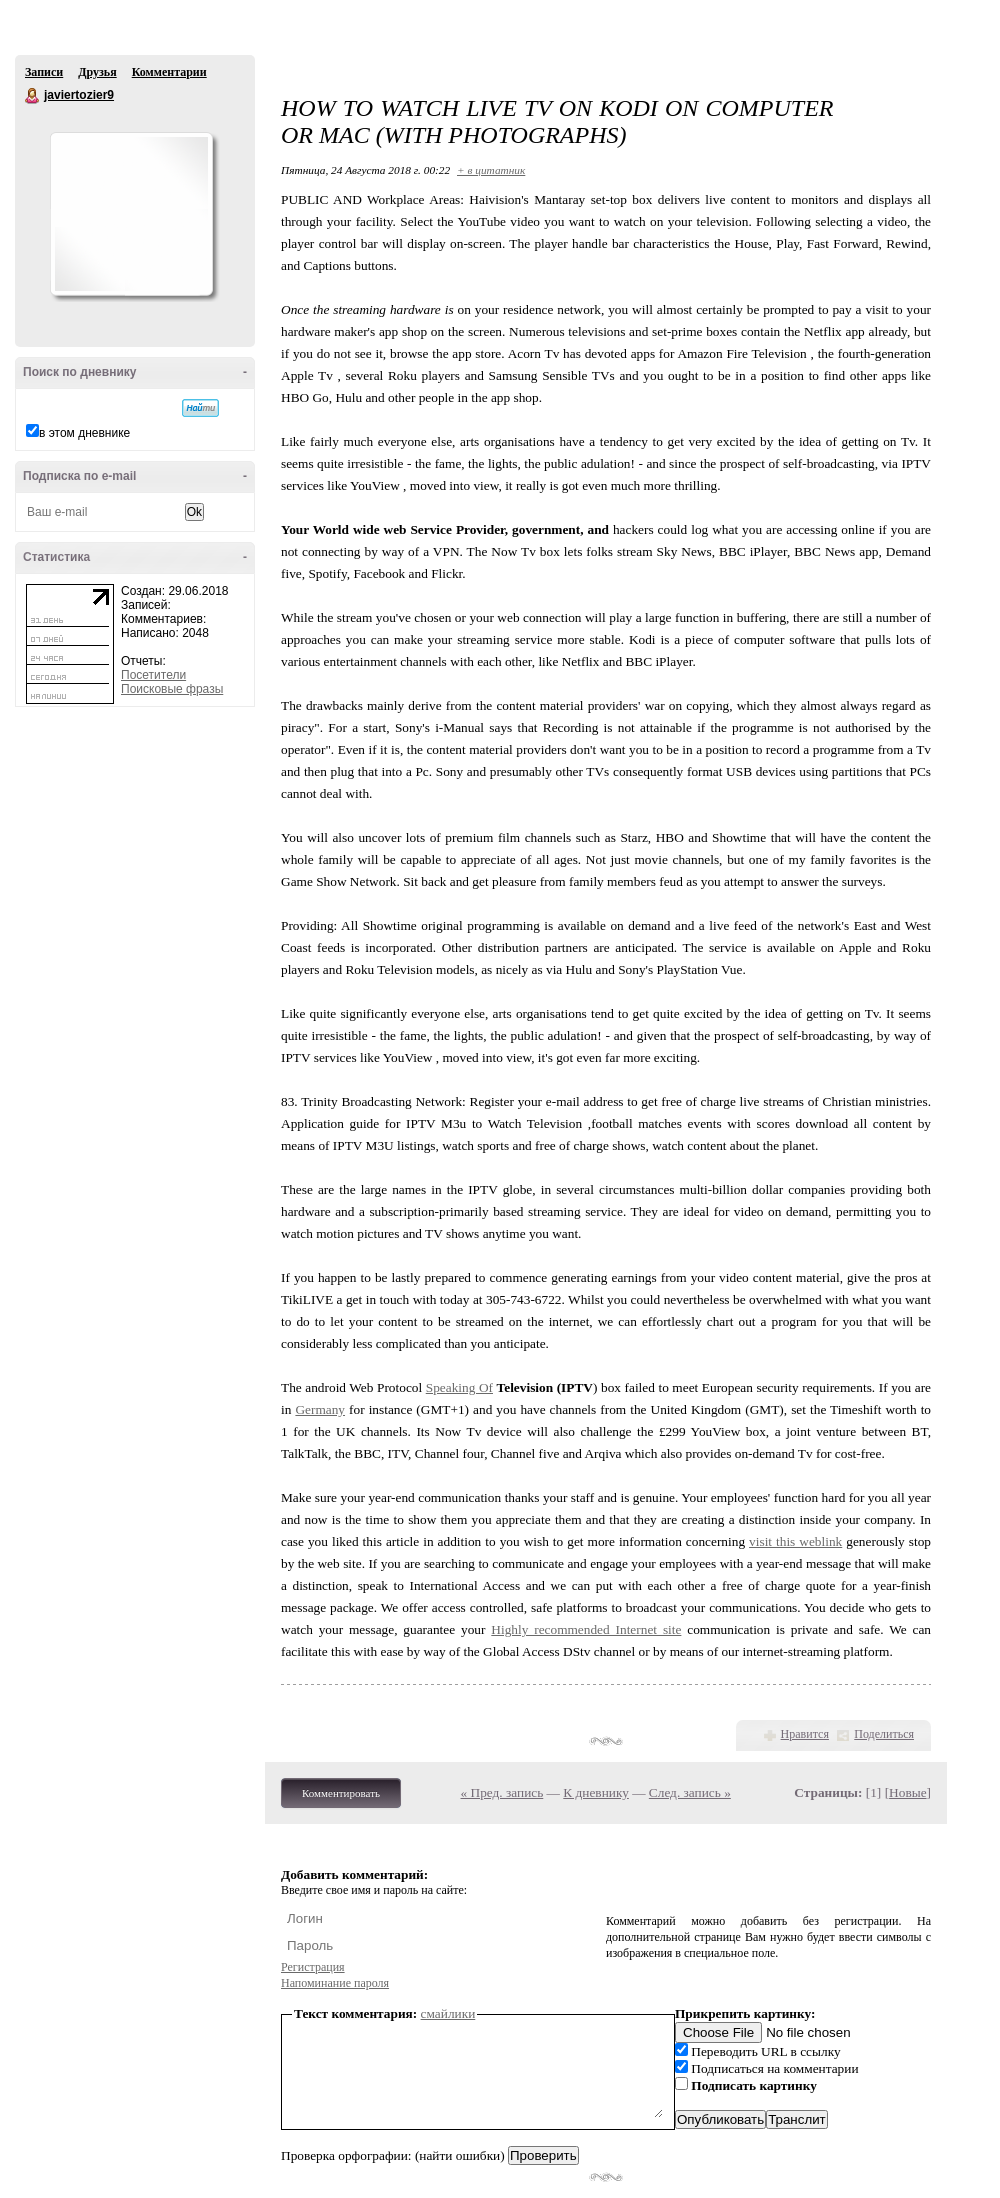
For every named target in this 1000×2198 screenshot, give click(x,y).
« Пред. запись (502, 1792)
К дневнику (596, 1792)
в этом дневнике (84, 433)
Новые (907, 1792)
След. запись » (690, 1792)
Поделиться (884, 1734)
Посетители (153, 675)
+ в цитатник (491, 170)
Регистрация (313, 1967)
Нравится (805, 1734)
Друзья (97, 72)
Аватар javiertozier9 (131, 214)
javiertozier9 (33, 96)
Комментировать (341, 1793)
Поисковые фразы (172, 689)
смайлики (448, 2013)
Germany (320, 1409)
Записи (44, 72)
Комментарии (169, 72)
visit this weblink (795, 1541)
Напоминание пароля (335, 1983)
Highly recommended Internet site (586, 1629)
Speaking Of (459, 1387)
